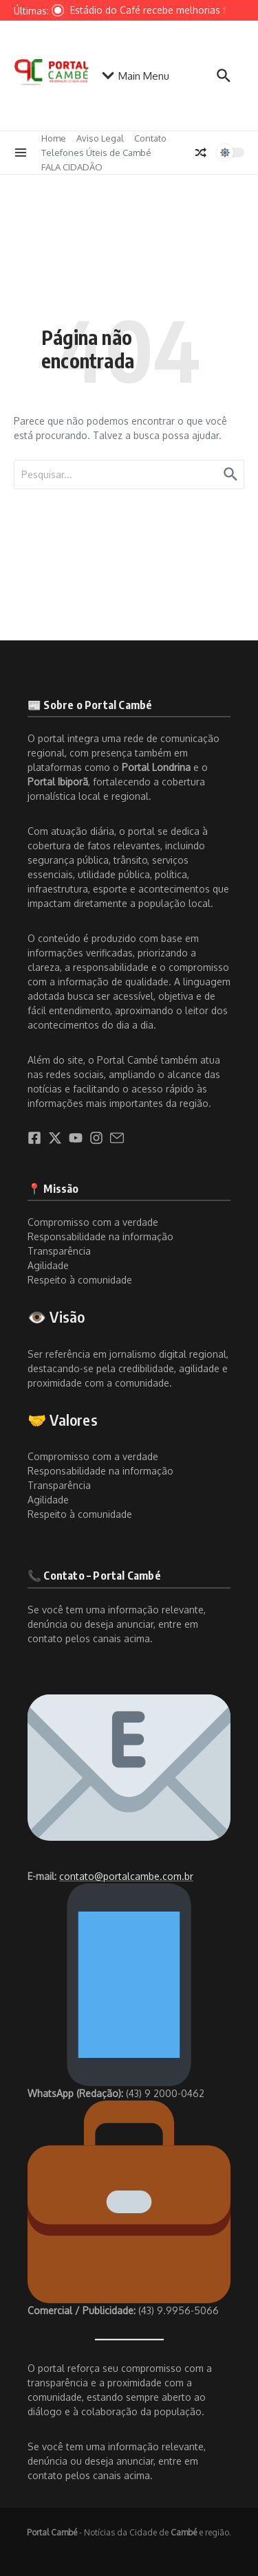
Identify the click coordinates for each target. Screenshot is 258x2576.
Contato (150, 138)
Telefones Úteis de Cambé (96, 152)
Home (53, 138)
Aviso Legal (100, 138)
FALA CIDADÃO (72, 166)
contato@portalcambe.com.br (126, 1876)
